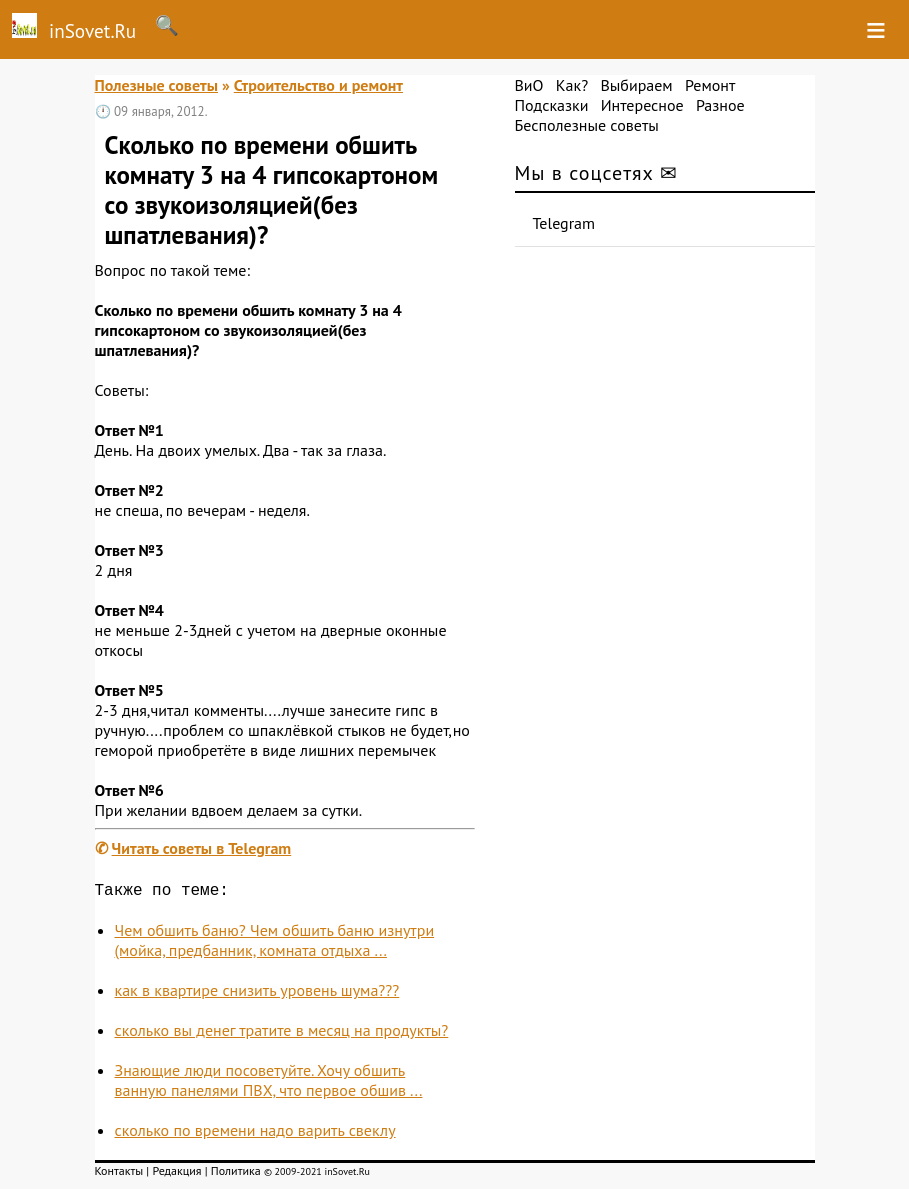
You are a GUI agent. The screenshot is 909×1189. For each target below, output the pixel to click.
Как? (572, 85)
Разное (720, 105)
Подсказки (552, 105)
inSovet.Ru (68, 28)
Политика (236, 1174)
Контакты (119, 1174)
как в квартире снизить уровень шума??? (257, 994)
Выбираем (636, 85)
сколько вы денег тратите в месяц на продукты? (282, 1034)
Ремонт (710, 85)
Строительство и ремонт (318, 85)
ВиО (529, 85)
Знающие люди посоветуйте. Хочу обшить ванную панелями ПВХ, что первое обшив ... (269, 1084)
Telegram (564, 223)
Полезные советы (157, 85)
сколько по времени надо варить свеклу (255, 1134)
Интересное (642, 105)
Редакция (176, 1174)
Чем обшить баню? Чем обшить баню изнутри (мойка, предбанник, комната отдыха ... (275, 944)
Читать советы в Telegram (202, 848)
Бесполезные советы (587, 125)
